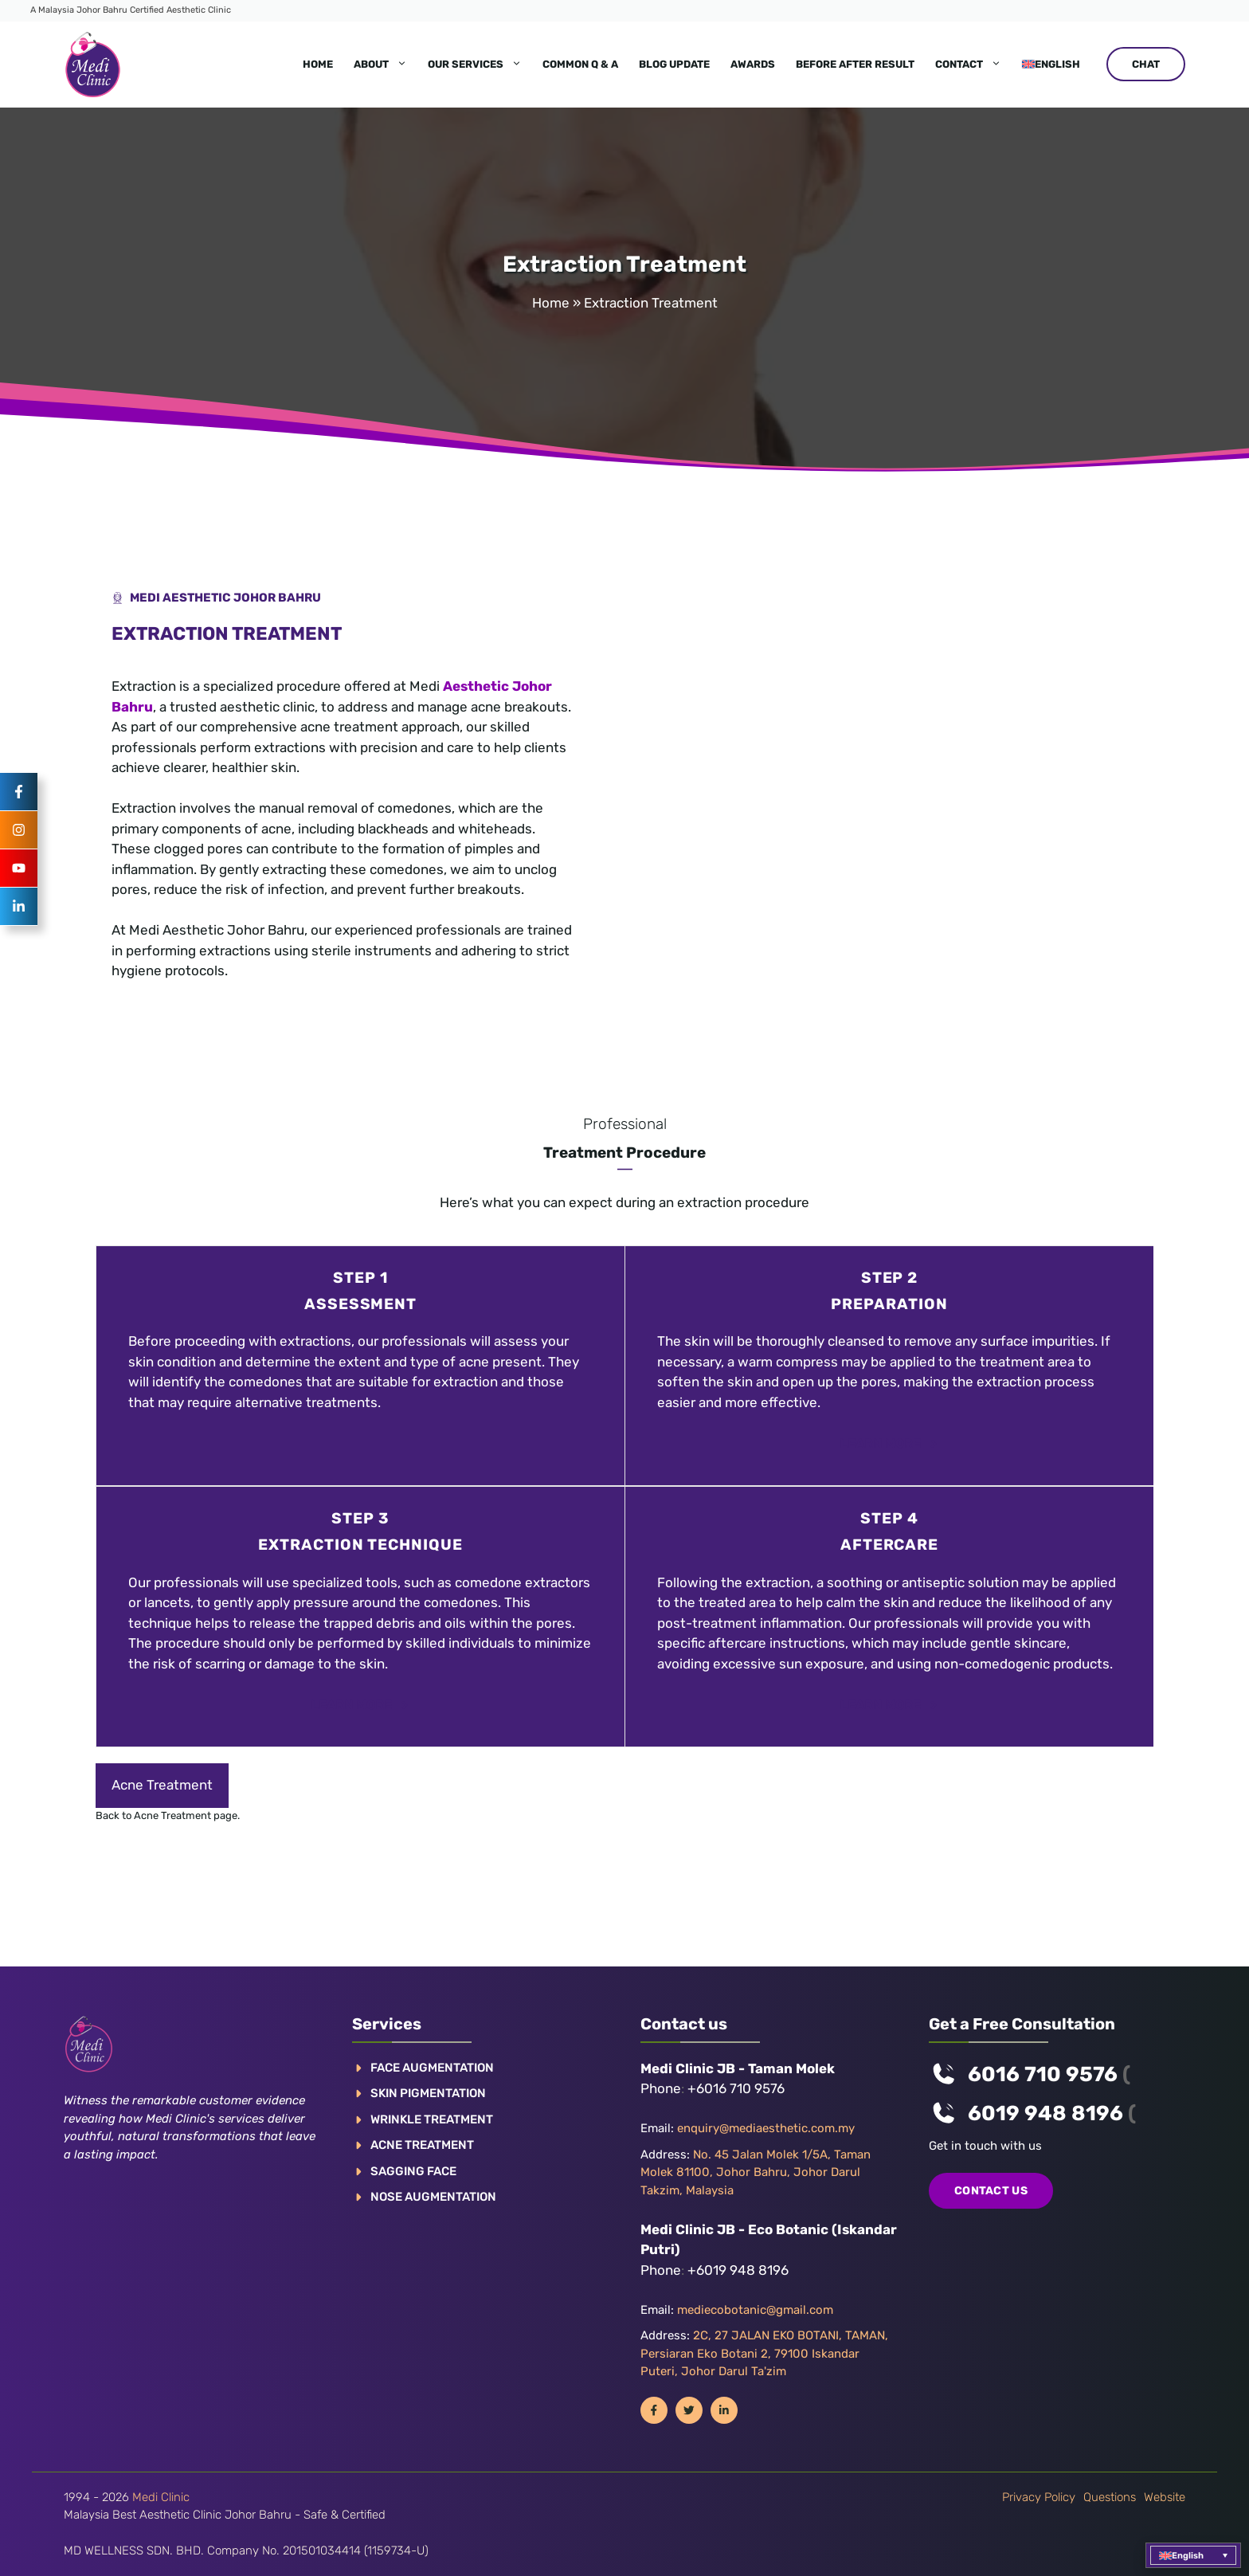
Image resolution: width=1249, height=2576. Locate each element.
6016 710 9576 (1043, 2074)
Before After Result (855, 64)
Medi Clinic (161, 2497)
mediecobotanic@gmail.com (755, 2310)
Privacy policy (1038, 2497)
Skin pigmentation (428, 2093)
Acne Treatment (162, 1785)
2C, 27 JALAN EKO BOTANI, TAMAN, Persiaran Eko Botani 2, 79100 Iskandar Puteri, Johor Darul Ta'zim (764, 2353)
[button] (1193, 2555)
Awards (752, 64)
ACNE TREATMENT (422, 2145)
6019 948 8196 (1045, 2113)
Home (318, 64)
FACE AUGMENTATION (432, 2067)
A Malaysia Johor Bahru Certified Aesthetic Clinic (130, 10)
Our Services (480, 65)
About (385, 65)
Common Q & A (580, 64)
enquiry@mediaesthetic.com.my (766, 2128)
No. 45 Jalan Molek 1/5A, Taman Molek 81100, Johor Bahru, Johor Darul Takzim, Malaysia (755, 2172)
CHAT (1146, 64)
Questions (1109, 2497)
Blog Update (674, 64)
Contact (973, 65)
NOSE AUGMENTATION (433, 2197)
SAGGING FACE (413, 2171)
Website (1164, 2497)
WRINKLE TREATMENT (431, 2119)
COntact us (991, 2191)
